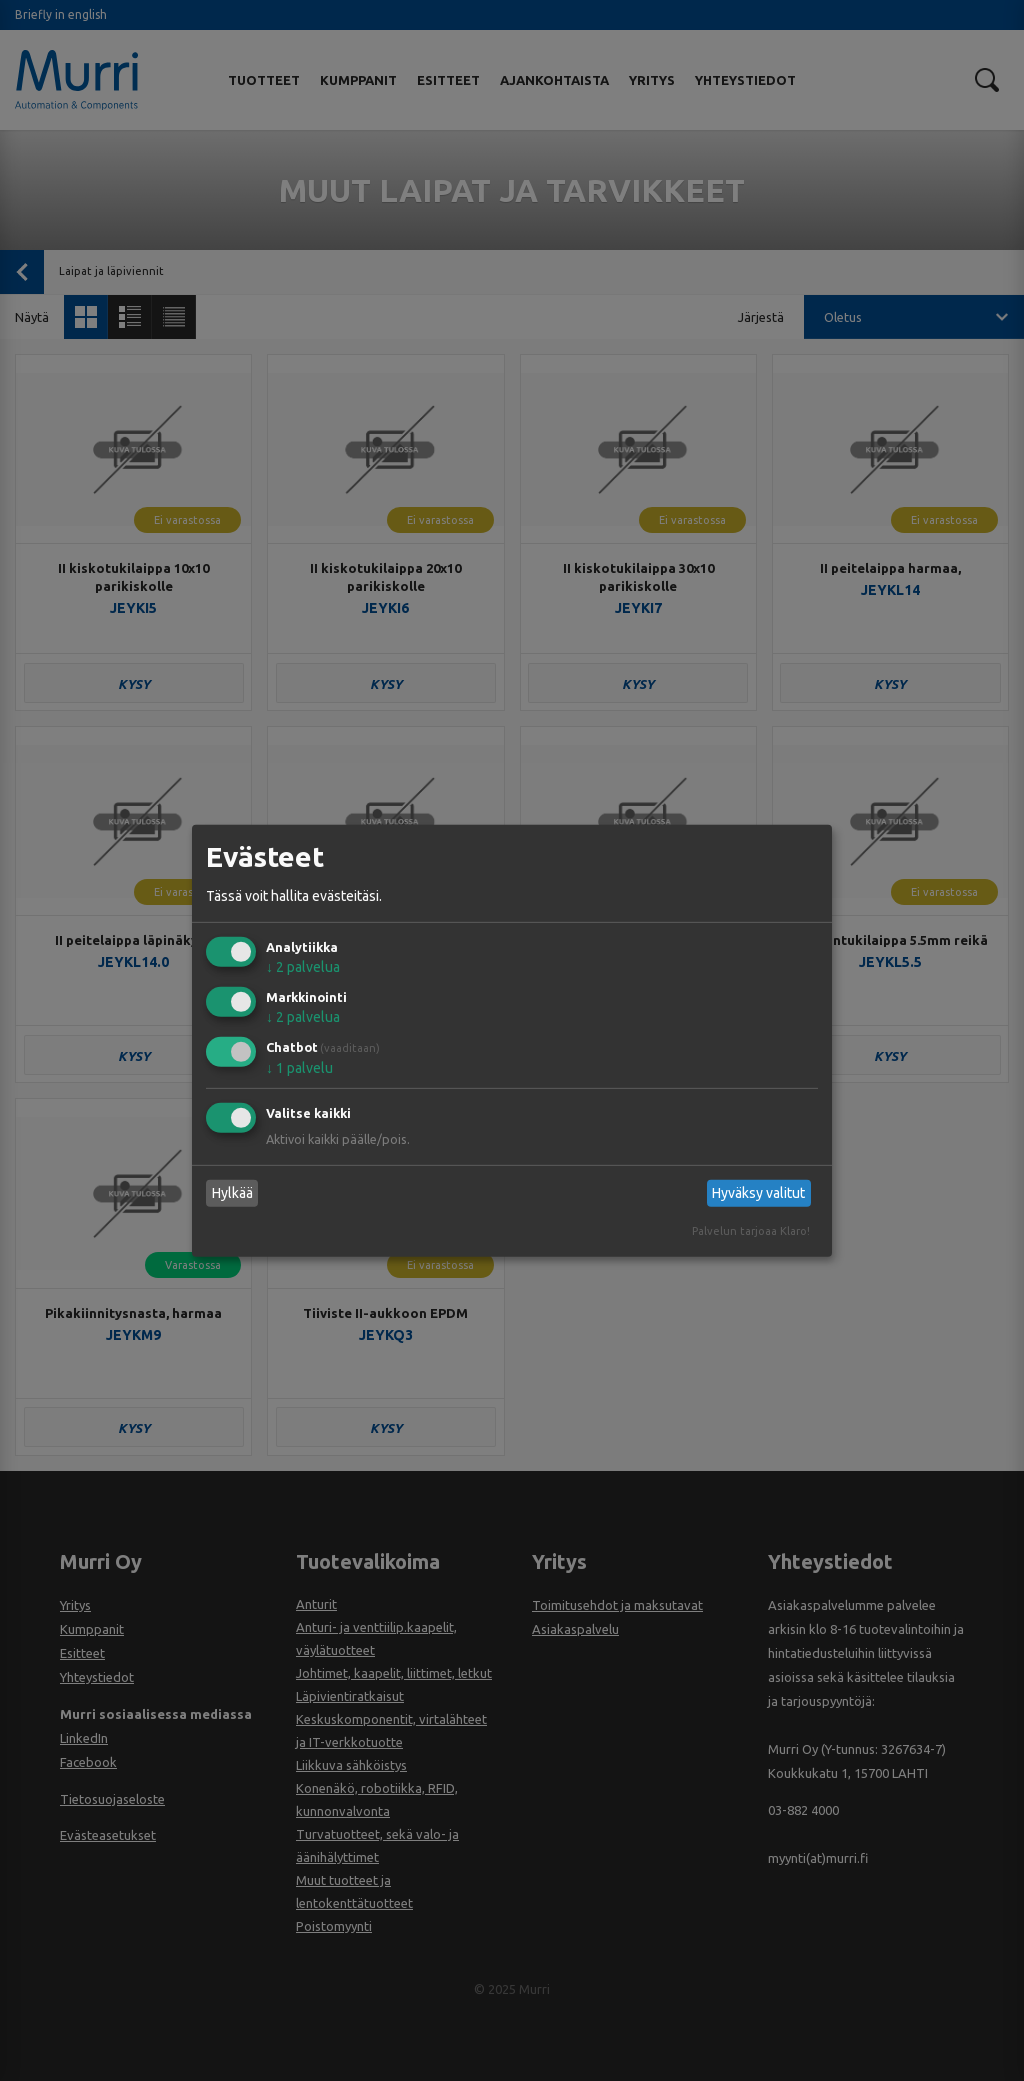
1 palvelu (299, 1068)
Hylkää (232, 1193)
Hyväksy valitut (758, 1193)
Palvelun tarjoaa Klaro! (751, 1231)
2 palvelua (303, 967)
